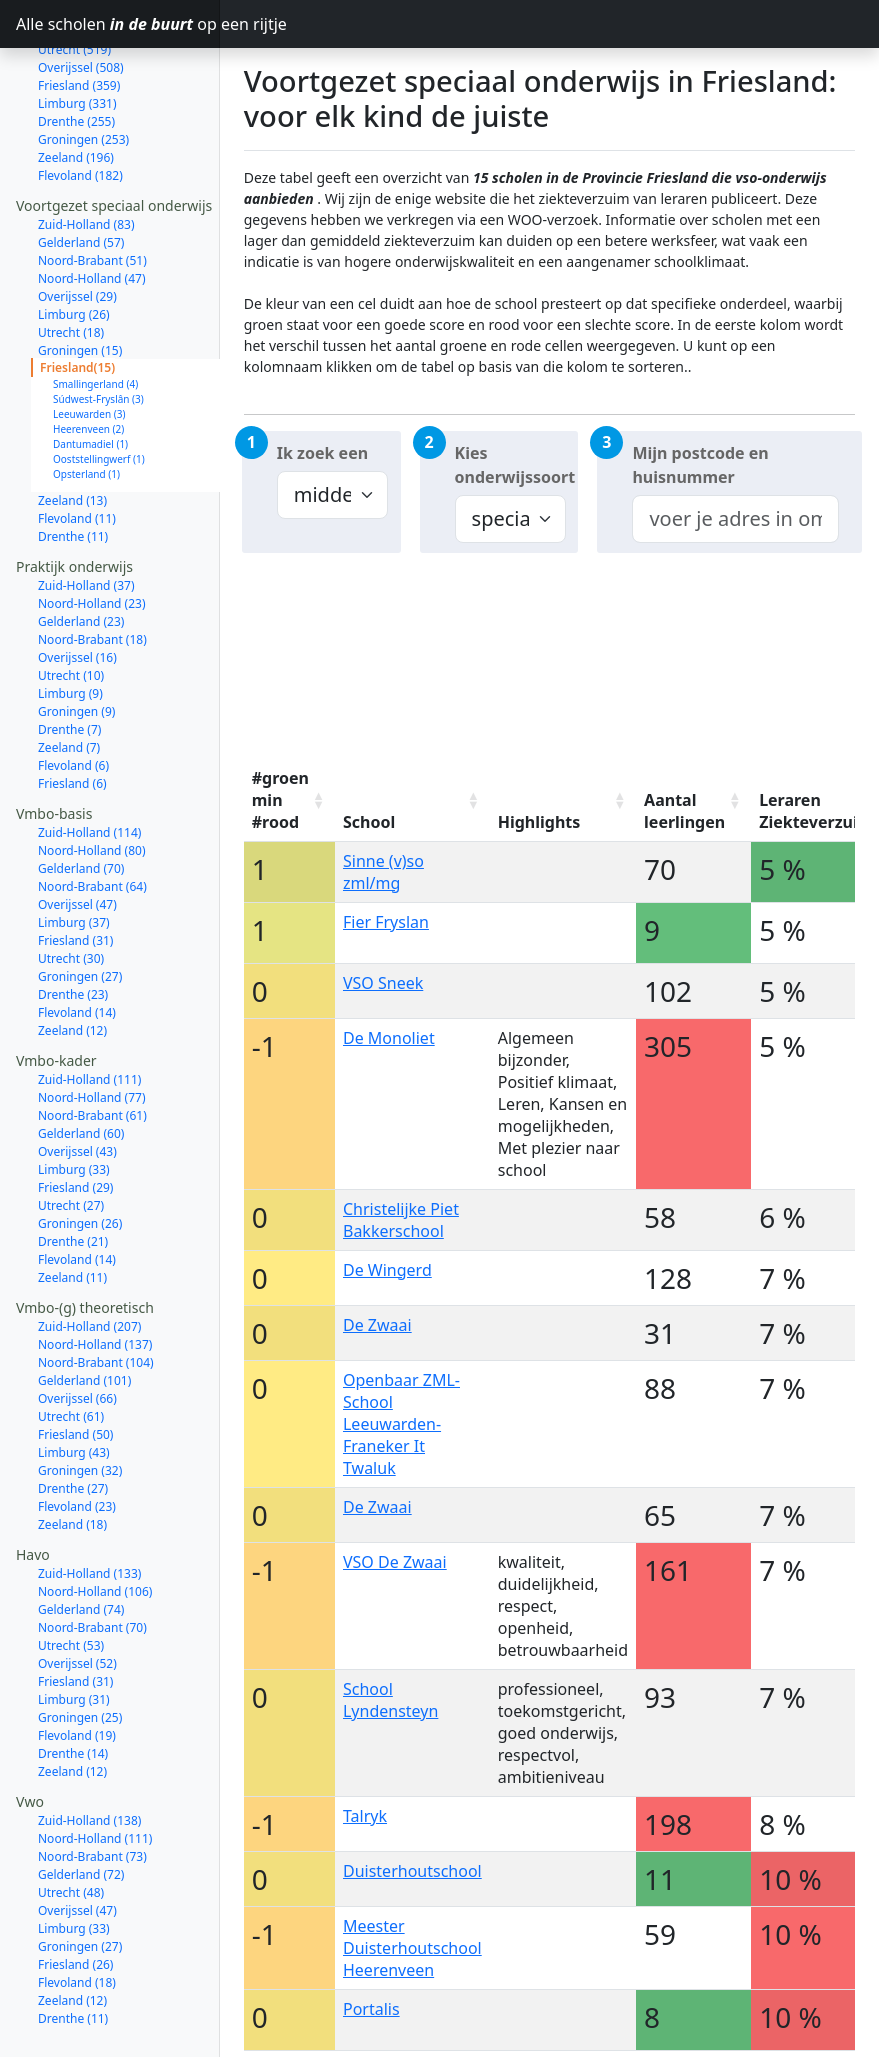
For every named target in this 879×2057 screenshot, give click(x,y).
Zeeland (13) (72, 429)
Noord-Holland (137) (95, 1273)
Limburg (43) (74, 1381)
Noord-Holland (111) (95, 1767)
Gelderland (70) (81, 797)
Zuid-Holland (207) (89, 1255)
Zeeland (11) (72, 1206)
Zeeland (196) (76, 86)
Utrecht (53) (71, 1574)
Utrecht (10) (71, 604)
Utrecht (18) (71, 261)
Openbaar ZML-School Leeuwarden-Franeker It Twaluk (401, 1424)
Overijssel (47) (77, 833)
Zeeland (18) (72, 1453)
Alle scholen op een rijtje (118, 24)
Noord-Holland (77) (92, 1026)
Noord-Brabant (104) (96, 1291)
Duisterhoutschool (412, 1871)
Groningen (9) (76, 640)
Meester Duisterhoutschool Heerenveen (412, 1948)
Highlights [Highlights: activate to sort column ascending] (539, 822)
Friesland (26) (75, 1893)
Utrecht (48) (71, 1821)
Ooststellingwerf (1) (99, 388)
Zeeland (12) (72, 959)
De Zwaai (377, 1325)
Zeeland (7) (69, 676)
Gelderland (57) (81, 171)
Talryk (365, 1816)
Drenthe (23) (73, 923)
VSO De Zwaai (395, 1562)
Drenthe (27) (73, 1417)
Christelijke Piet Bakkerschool (401, 1220)
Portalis (371, 2009)
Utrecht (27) (71, 1134)
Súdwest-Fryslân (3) (98, 328)
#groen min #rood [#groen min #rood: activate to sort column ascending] (280, 800)
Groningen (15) (80, 279)
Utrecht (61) (71, 1345)
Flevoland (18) (77, 1911)
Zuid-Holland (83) (86, 153)
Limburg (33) (74, 1098)
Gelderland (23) (81, 550)
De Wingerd (387, 1270)
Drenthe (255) (76, 50)
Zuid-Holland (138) (89, 1749)
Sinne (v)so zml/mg (383, 872)
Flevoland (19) (77, 1664)
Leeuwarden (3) (89, 343)
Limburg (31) (74, 1628)
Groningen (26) (80, 1152)
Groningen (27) (80, 905)
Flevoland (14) (77, 941)
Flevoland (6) (73, 694)
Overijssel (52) (77, 1592)
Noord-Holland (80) (92, 779)
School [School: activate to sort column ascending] (369, 822)
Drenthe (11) (73, 465)
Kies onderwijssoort (515, 465)
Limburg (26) (74, 243)
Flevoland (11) (77, 447)
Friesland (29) (75, 1116)
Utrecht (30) (71, 887)
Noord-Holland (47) (92, 207)
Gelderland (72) (81, 1803)
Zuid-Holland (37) (86, 514)
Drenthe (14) (73, 1682)
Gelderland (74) (81, 1538)
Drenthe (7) (69, 658)
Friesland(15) (77, 296)
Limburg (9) (70, 622)
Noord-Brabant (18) (92, 568)
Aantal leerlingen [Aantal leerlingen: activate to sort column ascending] (684, 811)
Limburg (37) (74, 851)
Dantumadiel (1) (90, 373)
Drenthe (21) (73, 1170)
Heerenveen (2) (88, 358)
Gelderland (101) (84, 1309)
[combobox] (735, 519)
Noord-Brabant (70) (92, 1556)
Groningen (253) (83, 68)
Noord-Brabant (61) (92, 1044)
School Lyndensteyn (390, 1700)
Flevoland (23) (77, 1435)
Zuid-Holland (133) (89, 1502)
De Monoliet (389, 1038)
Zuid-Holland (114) (89, 761)
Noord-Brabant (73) (92, 1785)
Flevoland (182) (80, 104)
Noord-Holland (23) (92, 532)
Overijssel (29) (77, 225)
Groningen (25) (80, 1646)
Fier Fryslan (386, 922)
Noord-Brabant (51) (92, 189)
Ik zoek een (322, 453)
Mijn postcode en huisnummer (700, 465)
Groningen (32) (80, 1399)
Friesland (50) (75, 1363)
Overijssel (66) (77, 1327)
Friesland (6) (72, 712)
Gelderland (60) (81, 1062)
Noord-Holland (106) (95, 1520)
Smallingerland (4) (95, 313)
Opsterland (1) (86, 403)
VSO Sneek (383, 983)
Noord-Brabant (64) (92, 815)
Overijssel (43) (77, 1080)
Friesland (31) (75, 869)
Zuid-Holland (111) (89, 1008)
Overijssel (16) (77, 586)
